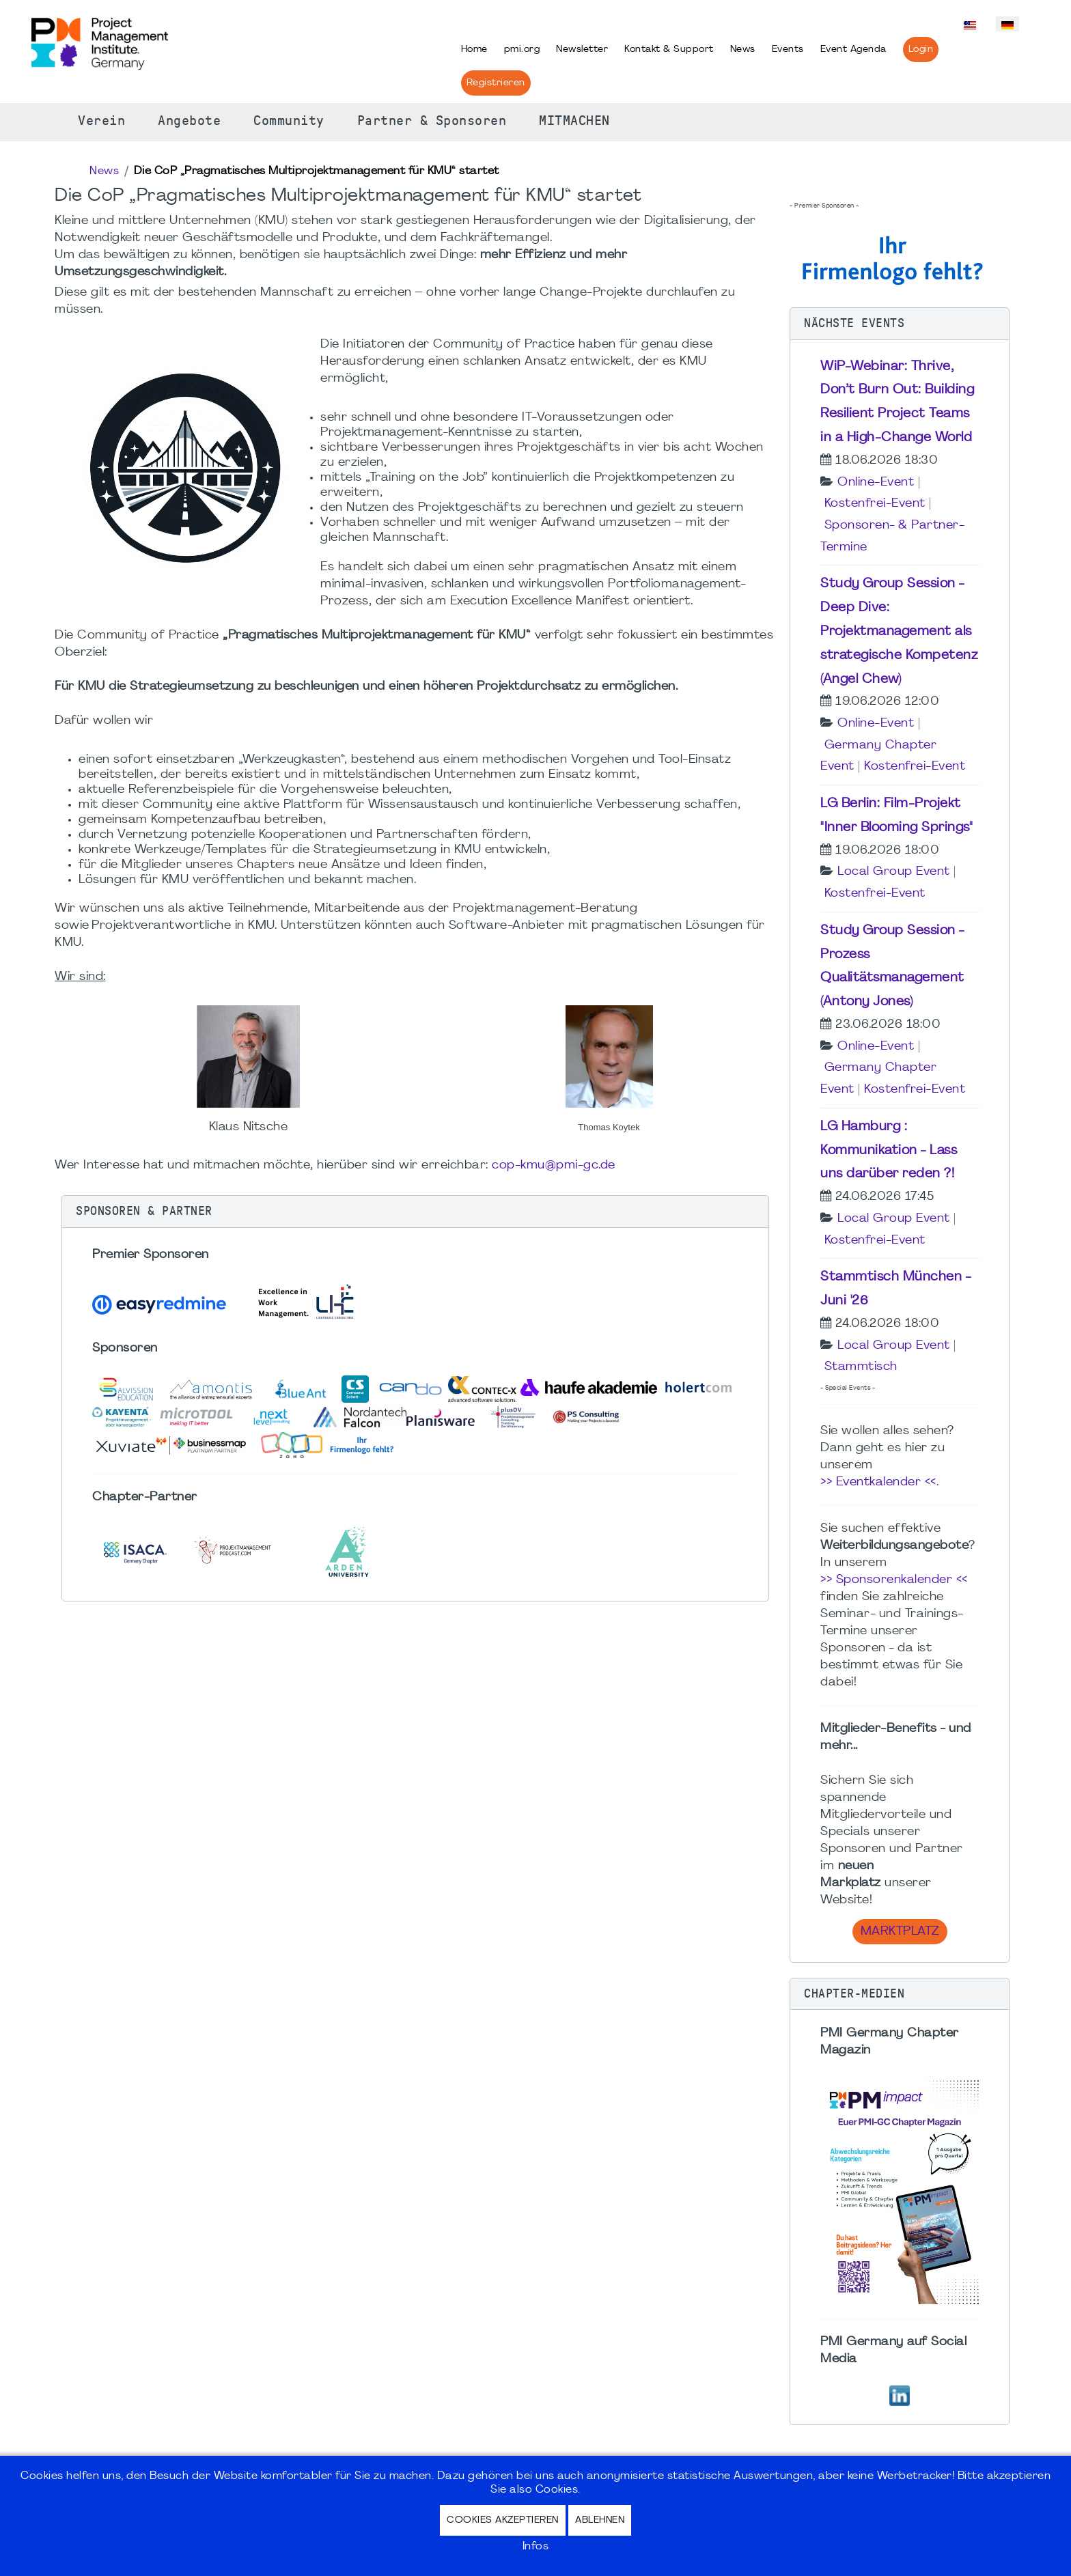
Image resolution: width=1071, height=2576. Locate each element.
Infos (536, 2546)
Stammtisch (861, 1367)
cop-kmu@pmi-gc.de (553, 1165)
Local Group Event (893, 872)
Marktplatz (900, 1931)
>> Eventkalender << (878, 1482)
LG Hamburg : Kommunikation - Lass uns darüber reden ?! (888, 1150)
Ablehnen (599, 2520)
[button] (415, 1211)
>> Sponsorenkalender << (894, 1580)
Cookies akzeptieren (503, 2520)
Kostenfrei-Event (875, 503)
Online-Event (875, 482)
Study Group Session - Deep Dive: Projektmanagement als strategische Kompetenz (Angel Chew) (898, 631)
